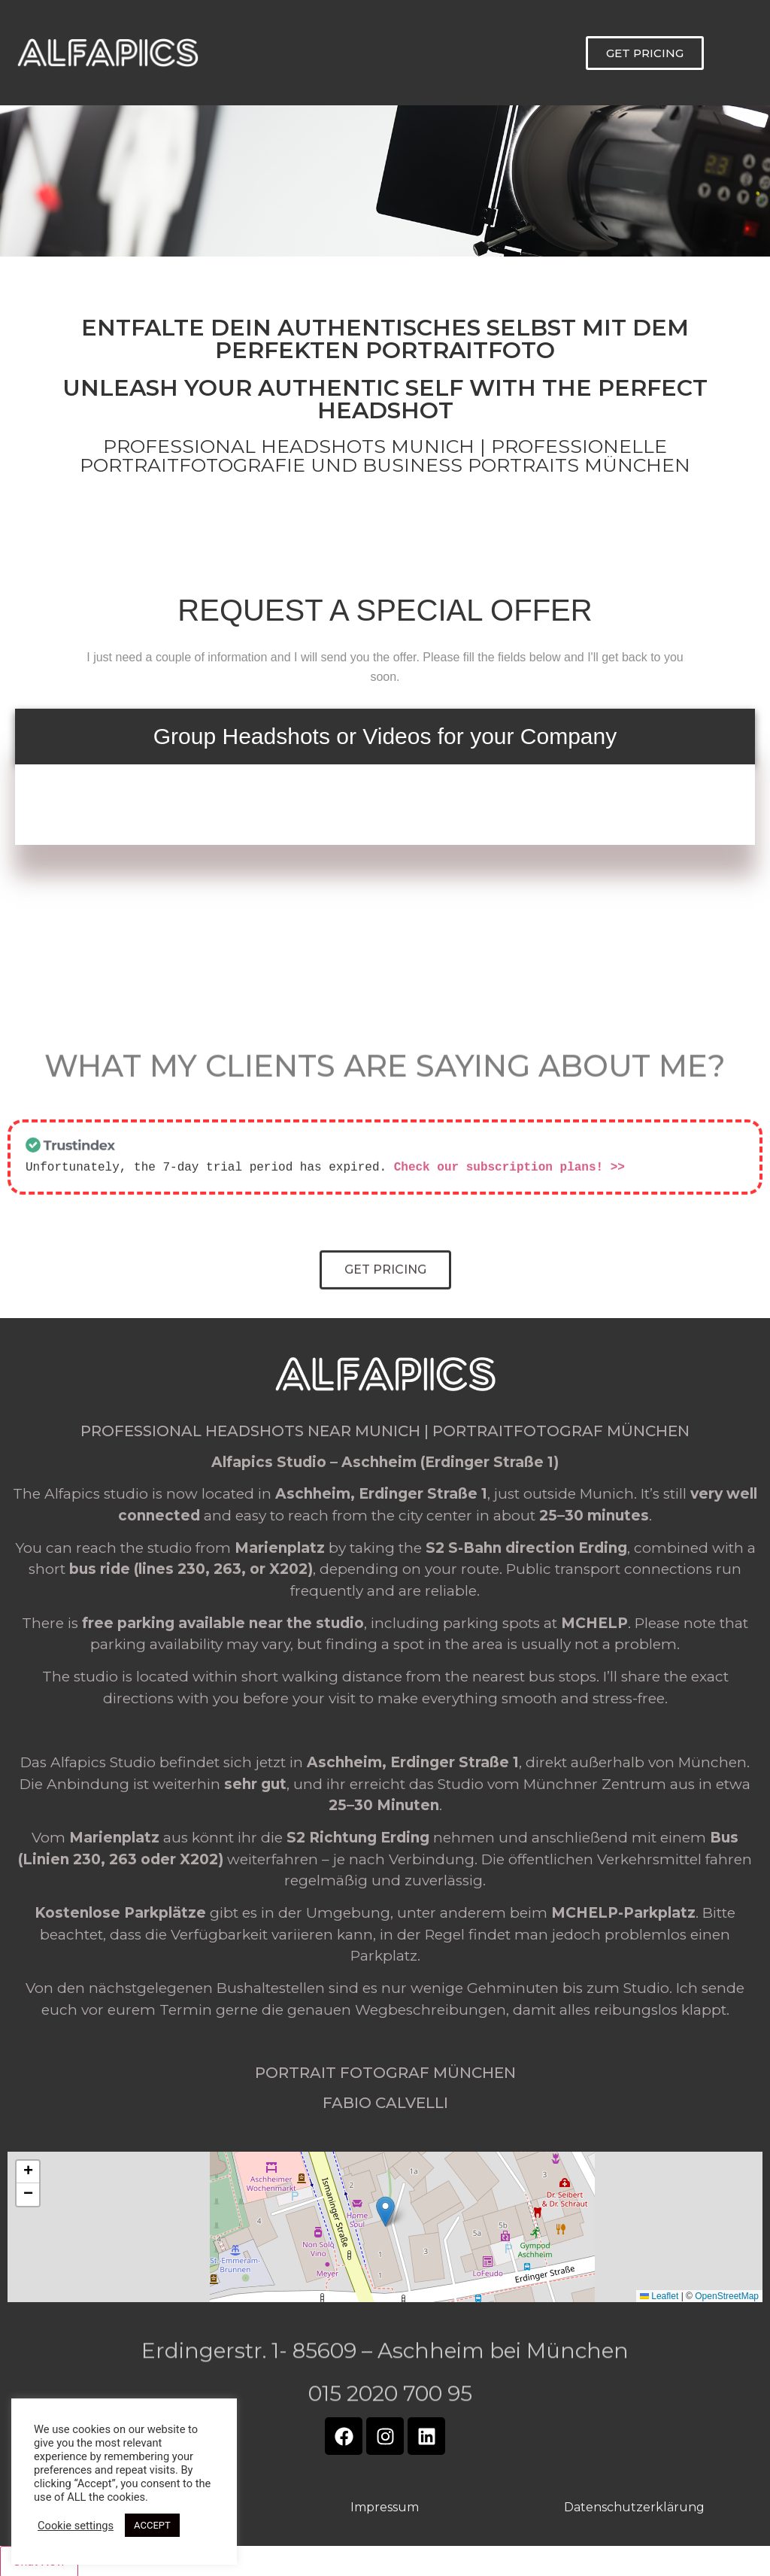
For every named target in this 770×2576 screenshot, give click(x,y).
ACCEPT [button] (152, 2525)
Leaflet (659, 2294)
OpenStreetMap (727, 2294)
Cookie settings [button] (76, 2525)
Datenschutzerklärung (634, 2506)
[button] (385, 2210)
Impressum (384, 2506)
